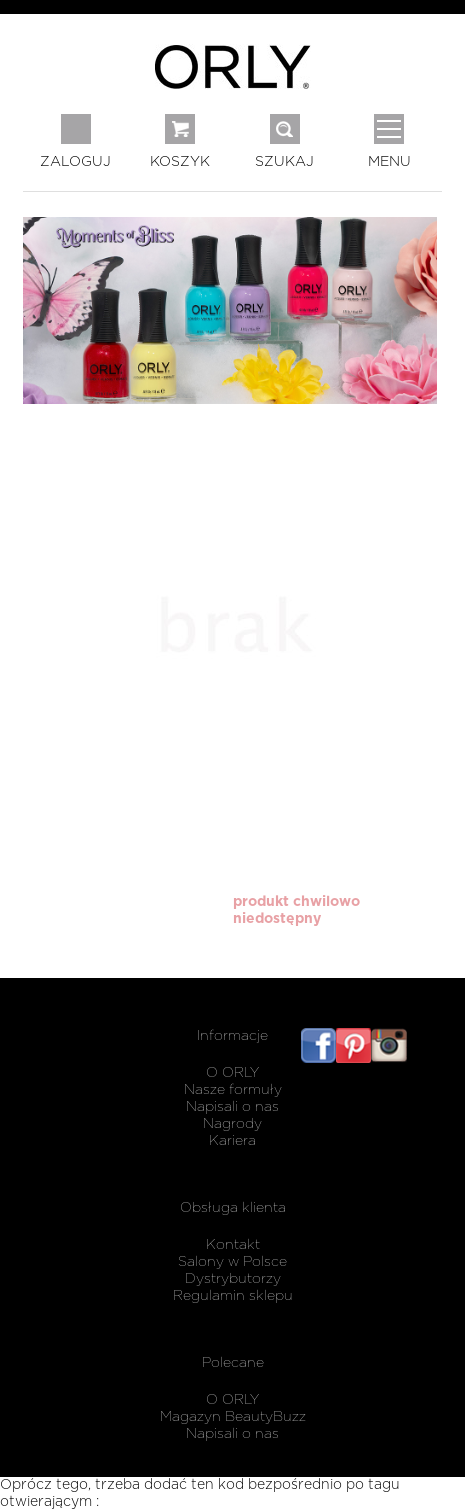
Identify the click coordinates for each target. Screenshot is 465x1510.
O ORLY (232, 1073)
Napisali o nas (232, 1107)
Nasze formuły (233, 1090)
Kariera (232, 1141)
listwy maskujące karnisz (424, 1068)
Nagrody (232, 1124)
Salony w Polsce (232, 1262)
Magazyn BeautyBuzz (233, 1417)
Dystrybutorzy (233, 1279)
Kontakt (233, 1245)
